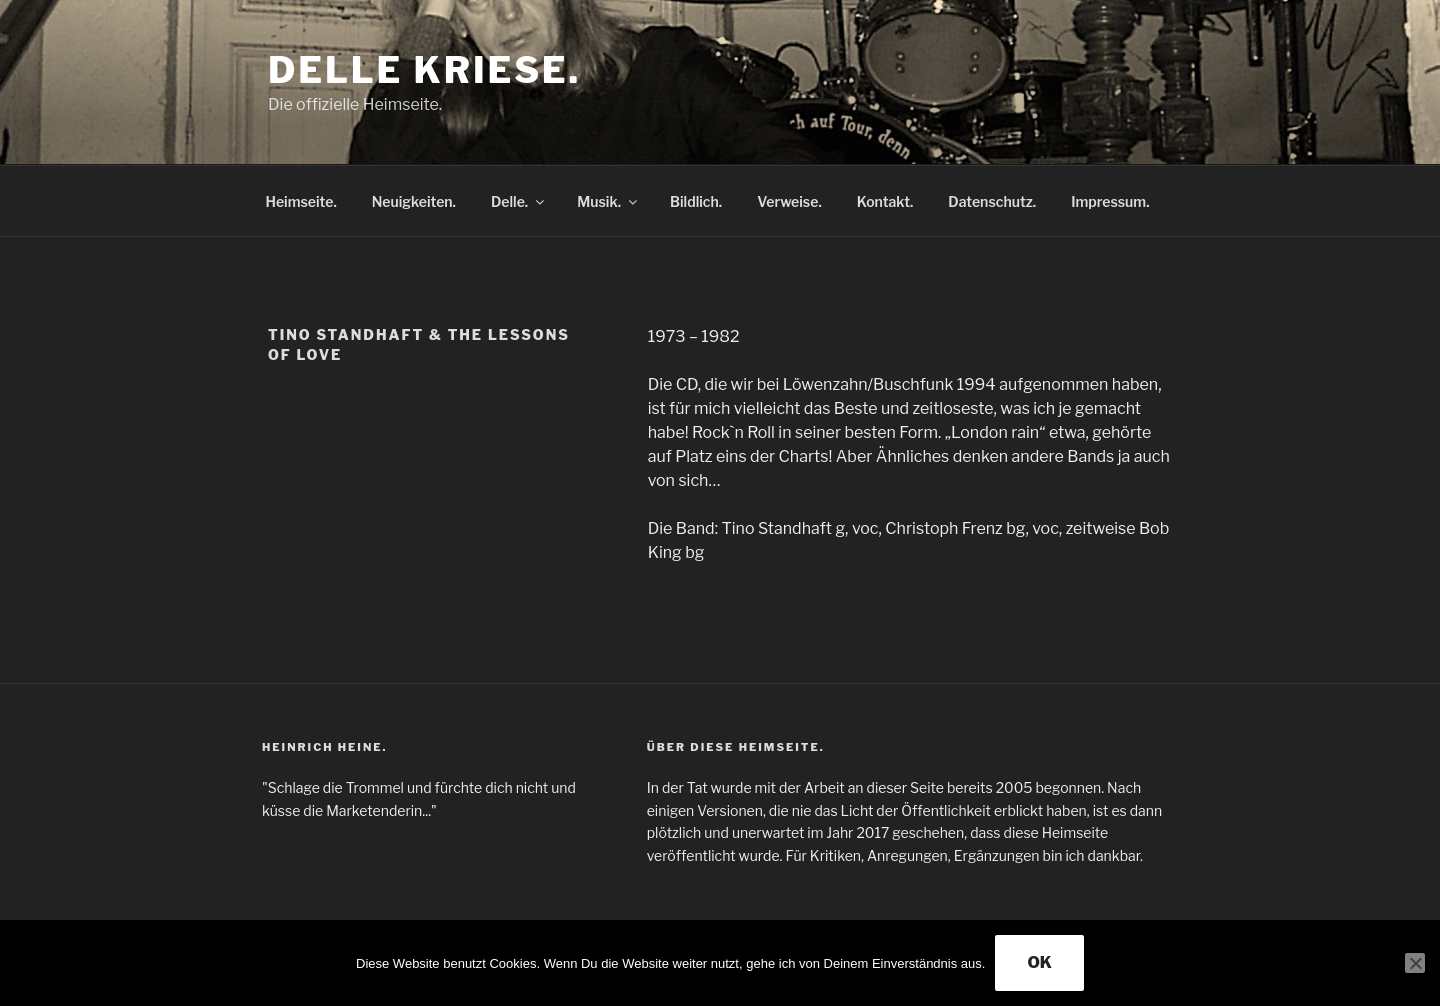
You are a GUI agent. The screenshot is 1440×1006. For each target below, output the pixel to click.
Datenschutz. (992, 201)
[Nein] (1415, 963)
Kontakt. (885, 201)
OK (1039, 962)
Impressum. (1110, 201)
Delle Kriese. (424, 70)
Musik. (608, 201)
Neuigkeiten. (414, 201)
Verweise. (789, 201)
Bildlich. (696, 201)
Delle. (519, 201)
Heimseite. (301, 201)
